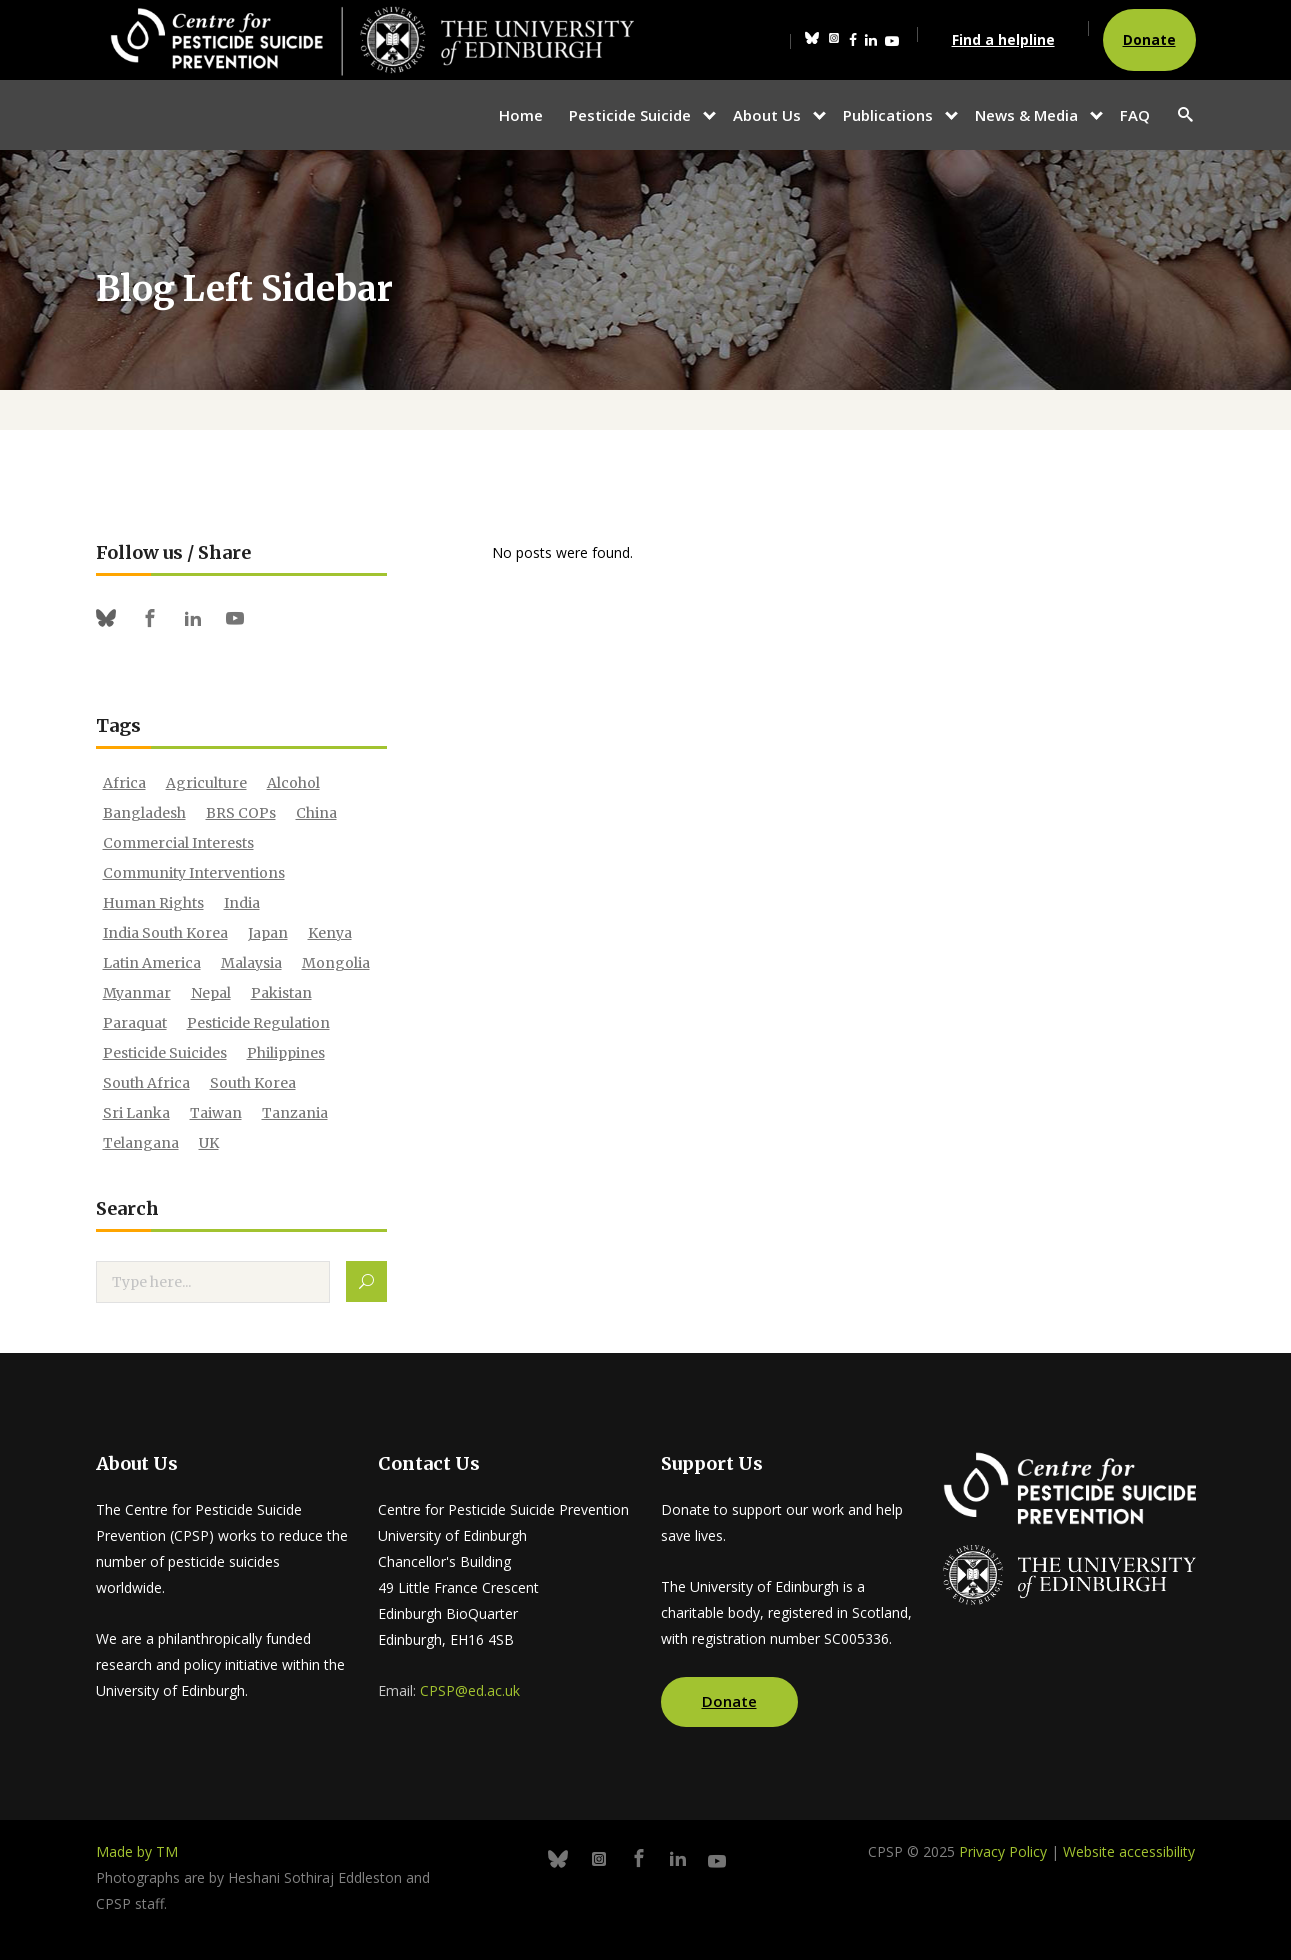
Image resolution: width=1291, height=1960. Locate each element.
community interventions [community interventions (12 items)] (194, 873)
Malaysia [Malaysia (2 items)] (251, 963)
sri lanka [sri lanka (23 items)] (136, 1113)
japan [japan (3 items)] (268, 933)
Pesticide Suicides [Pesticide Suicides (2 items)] (165, 1053)
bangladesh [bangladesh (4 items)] (144, 813)
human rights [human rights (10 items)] (153, 903)
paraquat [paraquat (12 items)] (135, 1023)
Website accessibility (1129, 1851)
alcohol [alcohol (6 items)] (293, 783)
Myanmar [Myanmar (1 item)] (137, 993)
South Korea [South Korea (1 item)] (253, 1083)
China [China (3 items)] (316, 813)
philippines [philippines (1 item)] (286, 1053)
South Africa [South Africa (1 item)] (146, 1083)
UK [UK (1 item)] (209, 1143)
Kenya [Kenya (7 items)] (330, 933)
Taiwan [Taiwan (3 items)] (216, 1113)
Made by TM (137, 1851)
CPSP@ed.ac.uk (470, 1690)
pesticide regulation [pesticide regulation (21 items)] (258, 1023)
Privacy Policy (1003, 1851)
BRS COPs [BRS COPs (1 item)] (241, 813)
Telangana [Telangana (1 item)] (141, 1143)
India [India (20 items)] (242, 903)
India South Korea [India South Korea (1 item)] (165, 933)
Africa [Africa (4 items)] (124, 783)
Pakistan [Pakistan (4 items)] (281, 993)
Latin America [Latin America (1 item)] (152, 963)
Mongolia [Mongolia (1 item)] (336, 963)
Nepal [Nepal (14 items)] (211, 993)
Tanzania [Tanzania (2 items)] (295, 1113)
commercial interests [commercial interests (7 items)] (178, 843)
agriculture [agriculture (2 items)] (206, 783)
